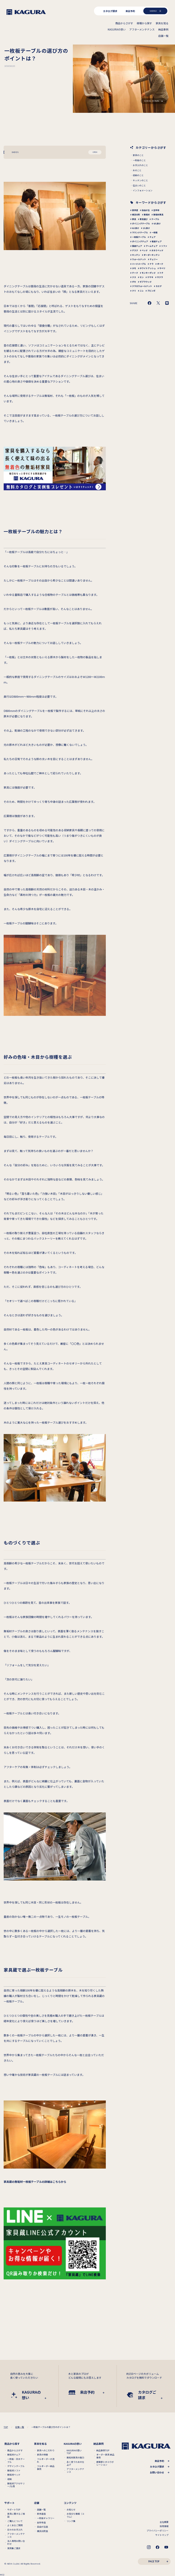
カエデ (159, 286)
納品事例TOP (102, 2450)
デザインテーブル (16, 2466)
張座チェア (137, 245)
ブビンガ (151, 290)
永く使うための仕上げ (75, 2463)
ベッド (145, 250)
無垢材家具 (158, 214)
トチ (161, 272)
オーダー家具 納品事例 (105, 2456)
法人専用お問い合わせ (16, 2542)
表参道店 (41, 2513)
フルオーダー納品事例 (45, 2467)
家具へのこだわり (45, 2450)
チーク (135, 272)
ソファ (164, 245)
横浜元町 (136, 214)
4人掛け (157, 223)
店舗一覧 (41, 2509)
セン (142, 277)
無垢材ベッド (13, 2474)
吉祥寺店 (41, 2522)
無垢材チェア (13, 2454)
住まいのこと (139, 185)
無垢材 (147, 214)
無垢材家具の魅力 (75, 2457)
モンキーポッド (149, 272)
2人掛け (146, 228)
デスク (135, 250)
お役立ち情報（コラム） (75, 2515)
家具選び (144, 219)
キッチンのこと (140, 180)
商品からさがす (15, 2450)
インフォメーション (142, 190)
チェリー (154, 259)
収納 (9, 2479)
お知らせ (71, 2509)
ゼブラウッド (146, 281)
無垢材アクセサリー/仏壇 (16, 2485)
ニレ (142, 290)
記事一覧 (19, 2427)
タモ (134, 268)
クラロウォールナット (142, 286)
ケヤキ (150, 277)
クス (134, 277)
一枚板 (155, 232)
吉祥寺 (156, 210)
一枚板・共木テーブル (16, 2460)
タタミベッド (157, 250)
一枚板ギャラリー (45, 2518)
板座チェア (157, 241)
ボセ (134, 281)
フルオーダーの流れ (45, 2460)
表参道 (135, 210)
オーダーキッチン (152, 254)
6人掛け (135, 228)
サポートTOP (13, 2509)
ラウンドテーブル (140, 232)
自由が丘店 (42, 2526)
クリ (134, 290)
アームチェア (152, 245)
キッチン (136, 254)
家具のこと (138, 155)
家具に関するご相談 (16, 2515)
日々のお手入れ (15, 2529)
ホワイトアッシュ (148, 268)
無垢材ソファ (13, 2470)
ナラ (152, 263)
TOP (6, 2427)
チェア (153, 236)
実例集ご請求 (13, 2548)
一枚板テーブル (139, 236)
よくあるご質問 (15, 2525)
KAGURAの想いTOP (74, 2452)
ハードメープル (139, 263)
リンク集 (71, 2521)
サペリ (162, 268)
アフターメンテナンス (75, 2470)
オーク (160, 263)
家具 (134, 219)
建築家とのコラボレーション (105, 2463)
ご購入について (15, 2521)
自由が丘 (146, 210)
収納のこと (138, 175)
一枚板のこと (139, 160)
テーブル (155, 219)
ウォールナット (139, 259)
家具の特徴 (42, 2454)
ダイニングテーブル (141, 223)
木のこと (137, 170)
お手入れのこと (140, 165)
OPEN (95, 152)
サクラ (160, 277)
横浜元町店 (42, 2531)
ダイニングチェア (140, 241)
